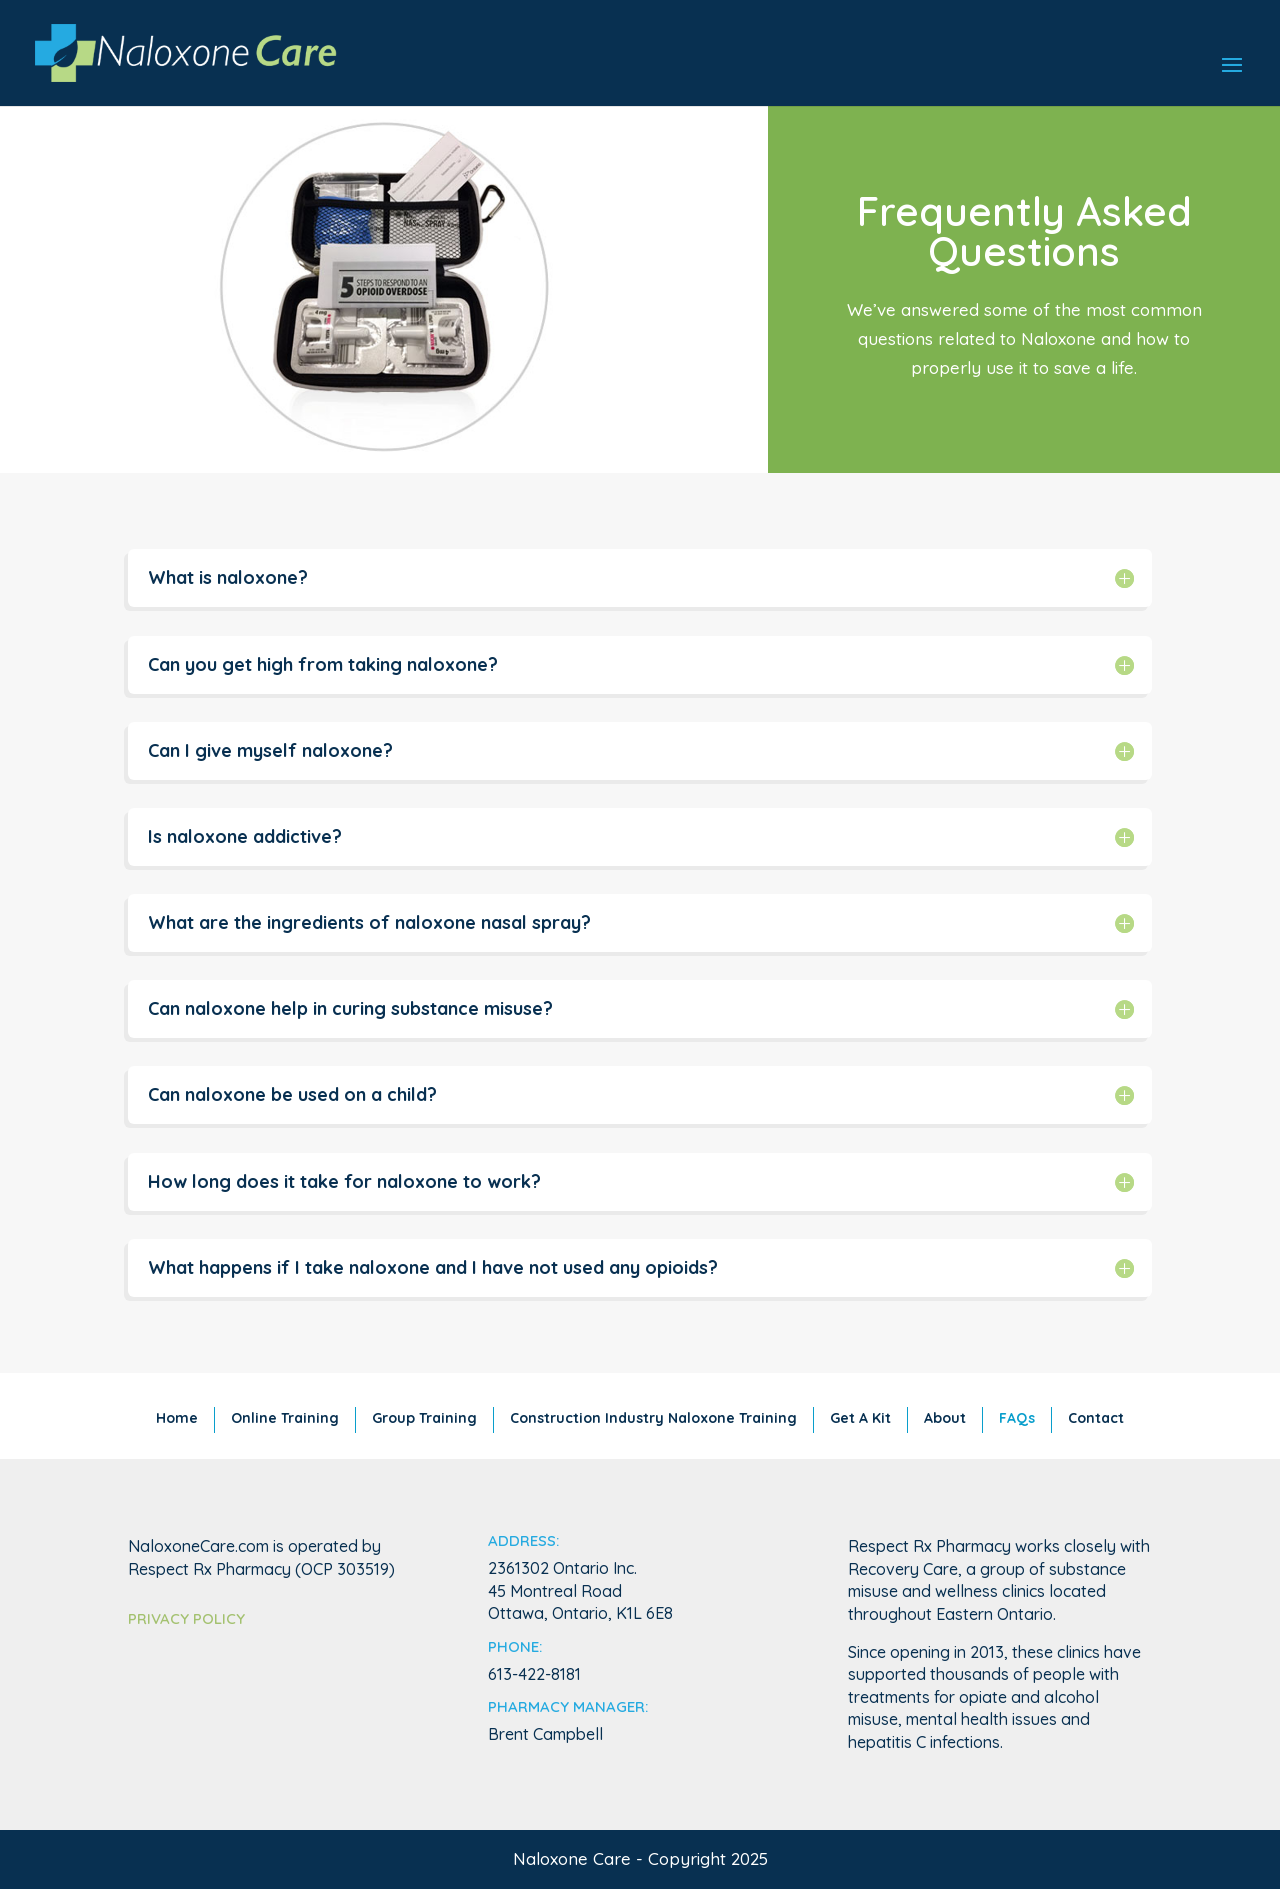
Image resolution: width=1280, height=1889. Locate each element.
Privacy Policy (186, 1618)
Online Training (285, 1418)
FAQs (1017, 1418)
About (945, 1418)
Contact (1096, 1418)
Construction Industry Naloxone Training (653, 1418)
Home (177, 1418)
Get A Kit (860, 1418)
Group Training (424, 1418)
